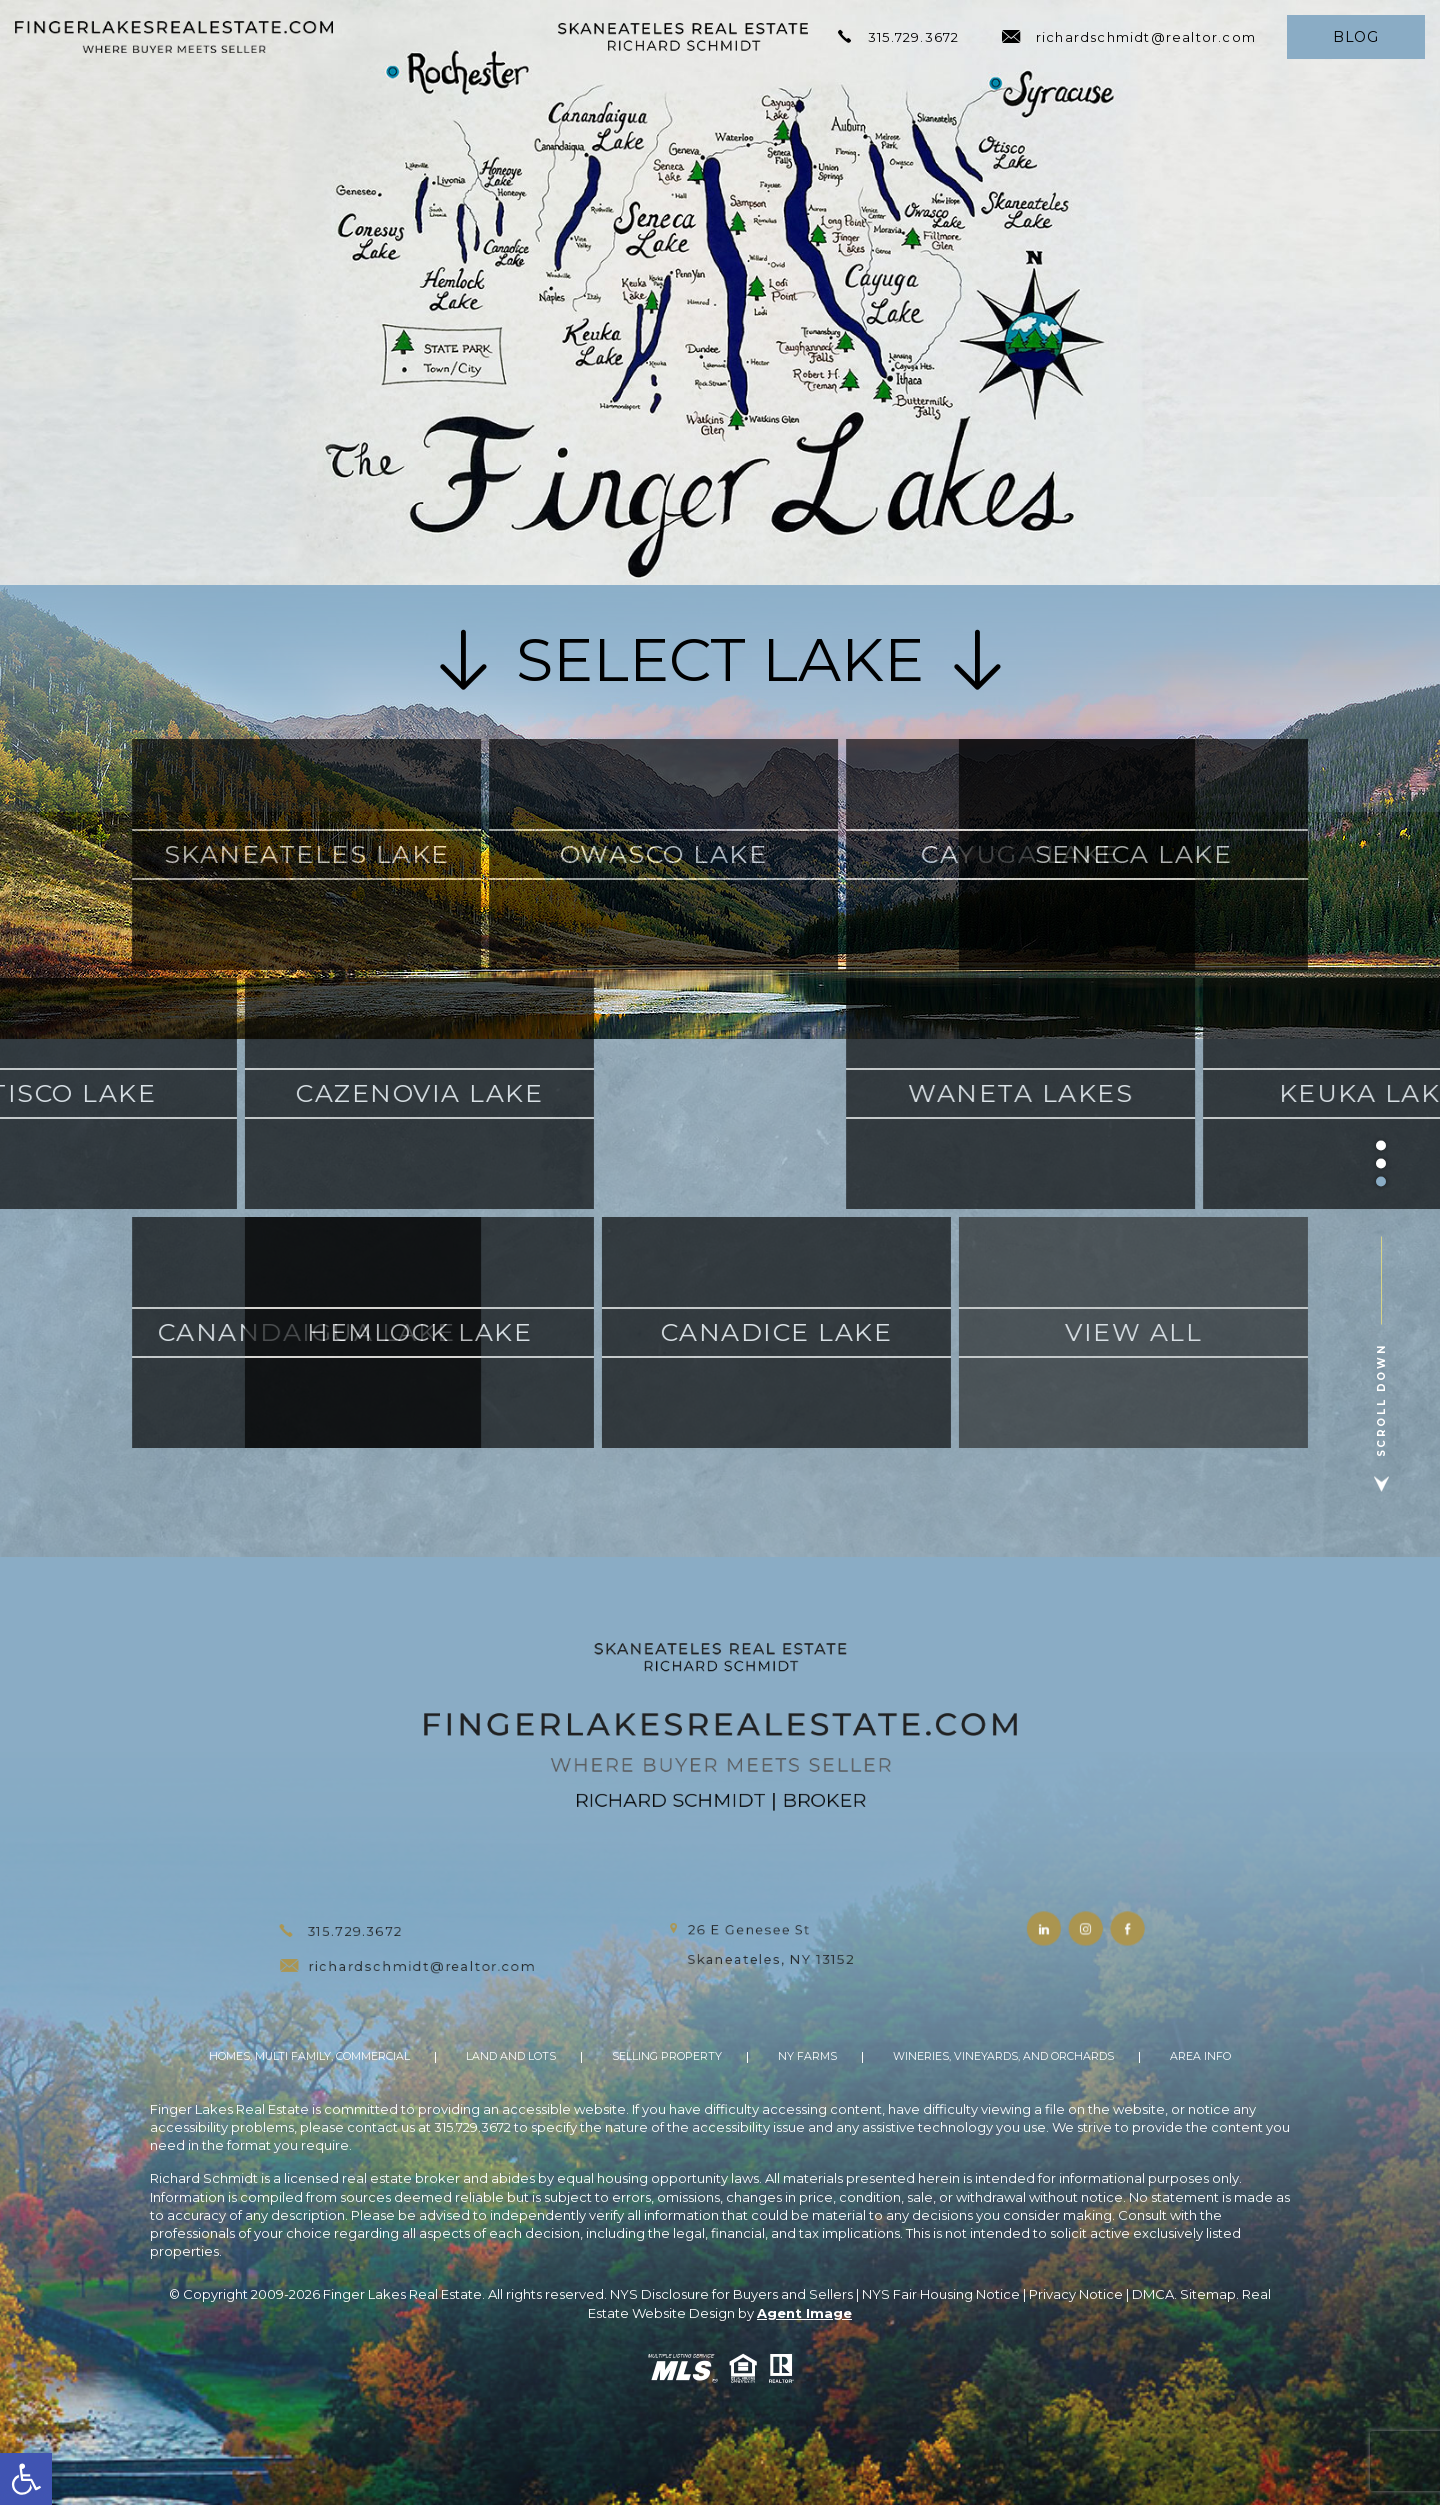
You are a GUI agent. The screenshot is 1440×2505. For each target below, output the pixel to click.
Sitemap (1208, 2294)
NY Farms (807, 2057)
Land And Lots (511, 2057)
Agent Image (804, 2313)
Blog (1356, 37)
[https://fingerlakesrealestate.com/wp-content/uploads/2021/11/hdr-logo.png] (174, 36)
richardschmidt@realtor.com (1129, 37)
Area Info (1200, 2057)
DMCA (1153, 2294)
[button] (26, 2479)
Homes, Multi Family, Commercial (309, 2057)
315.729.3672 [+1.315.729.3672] (899, 37)
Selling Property (667, 2057)
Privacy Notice (1076, 2294)
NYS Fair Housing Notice (941, 2294)
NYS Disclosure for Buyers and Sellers (731, 2294)
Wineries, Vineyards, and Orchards (1003, 2057)
